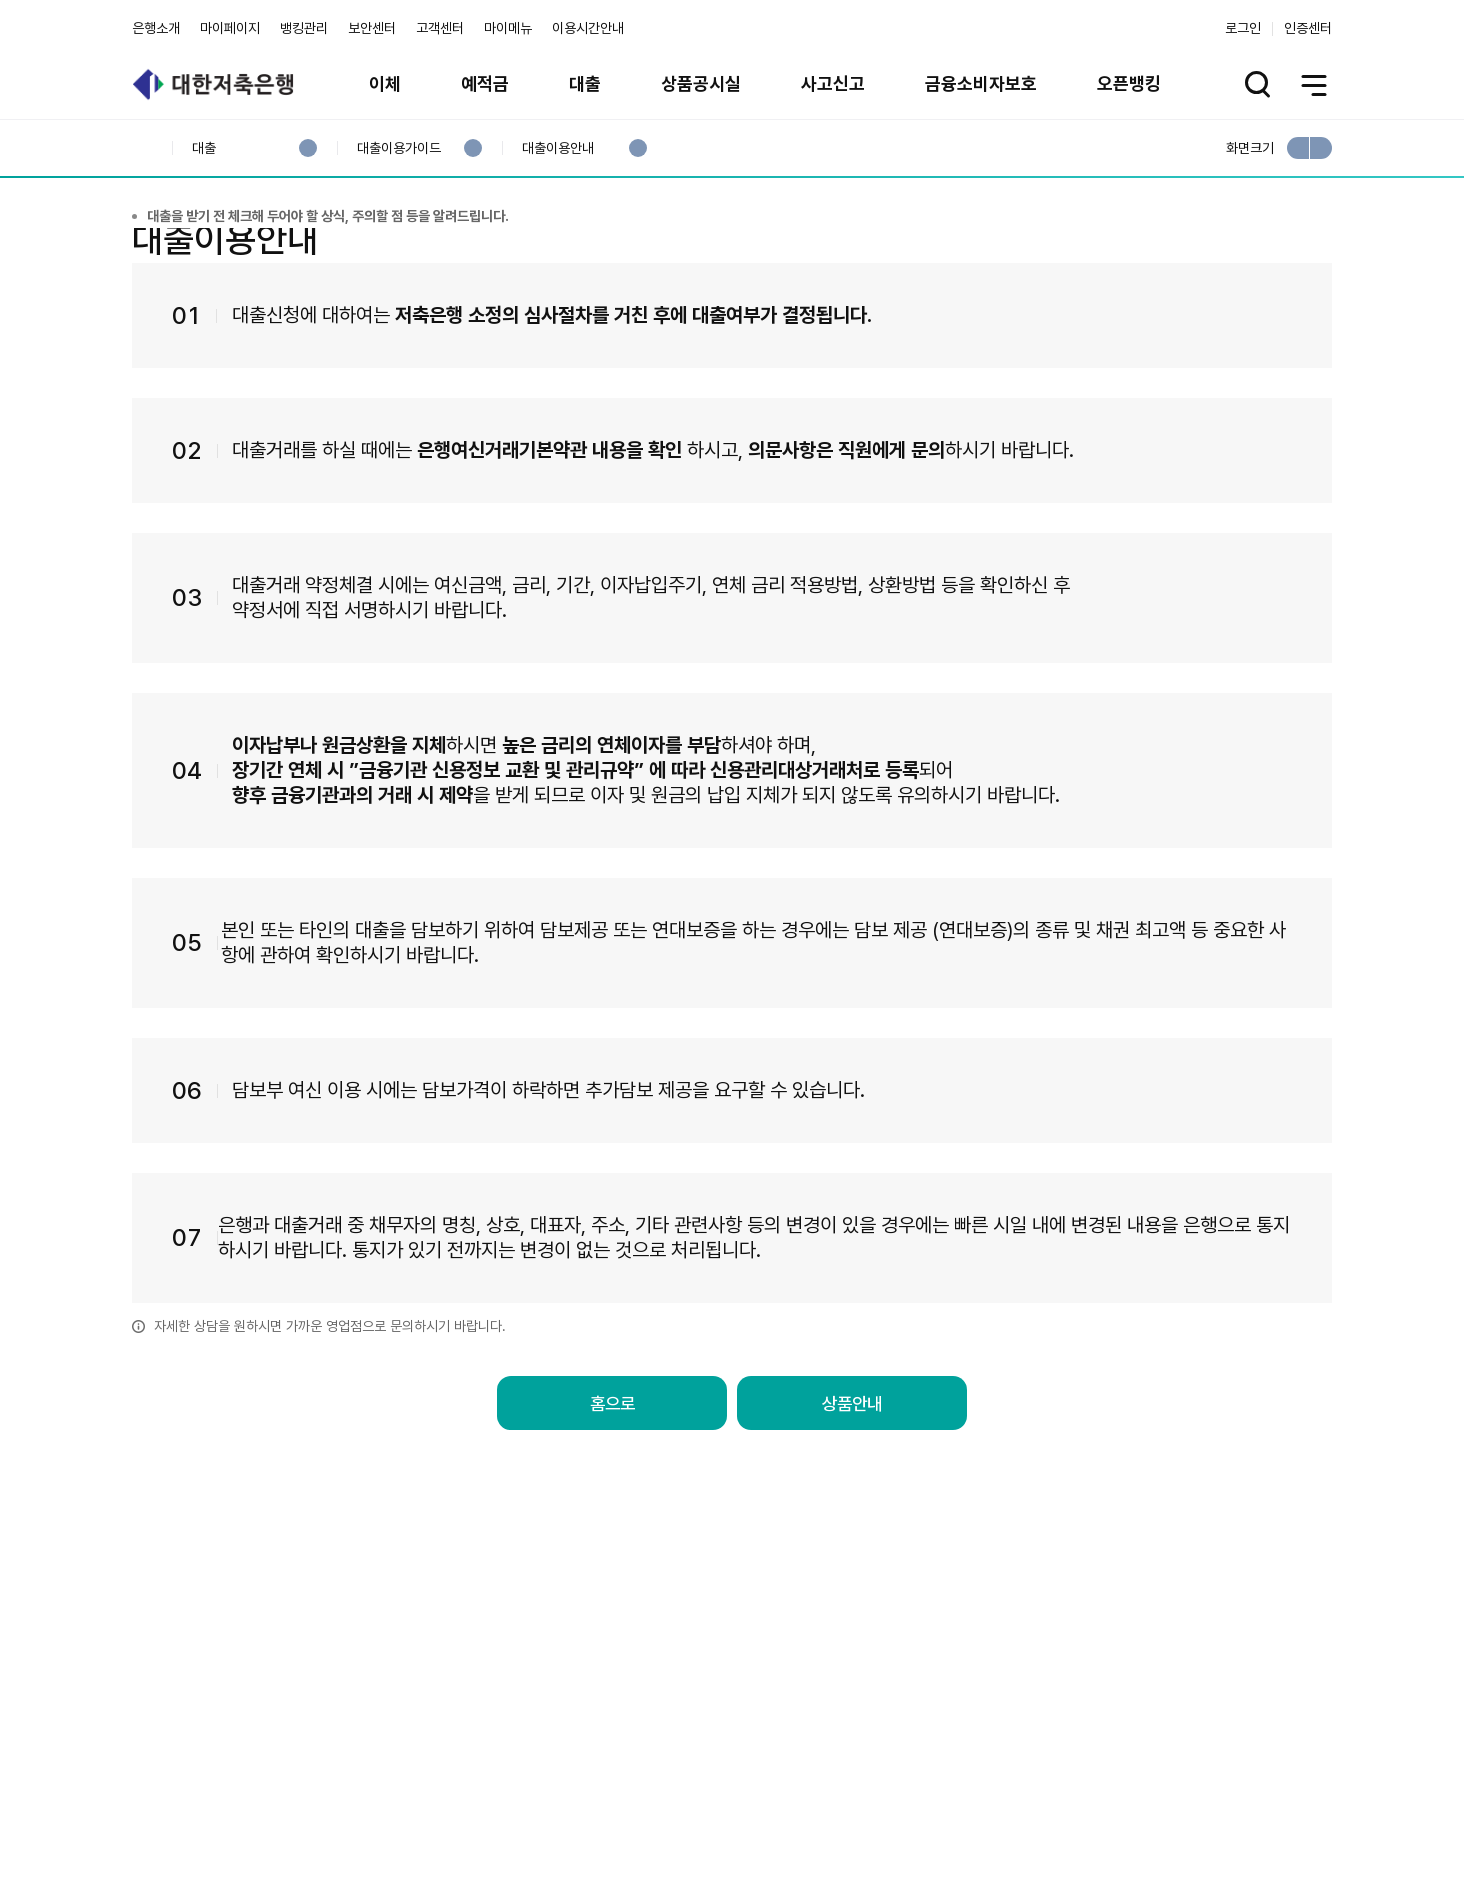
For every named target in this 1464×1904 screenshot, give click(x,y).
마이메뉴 (508, 28)
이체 (385, 83)
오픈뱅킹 (1129, 83)
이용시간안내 (588, 28)
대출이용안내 (557, 148)
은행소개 (156, 28)
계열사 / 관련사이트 (1147, 1796)
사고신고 (833, 83)
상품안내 (852, 1499)
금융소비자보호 (981, 83)
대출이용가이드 (398, 148)
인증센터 (1308, 28)
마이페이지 (230, 28)
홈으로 (612, 1499)
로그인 (1243, 28)
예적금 (485, 83)
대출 (585, 83)
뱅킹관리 (304, 28)
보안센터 (372, 28)
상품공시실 (701, 83)
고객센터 (440, 28)
